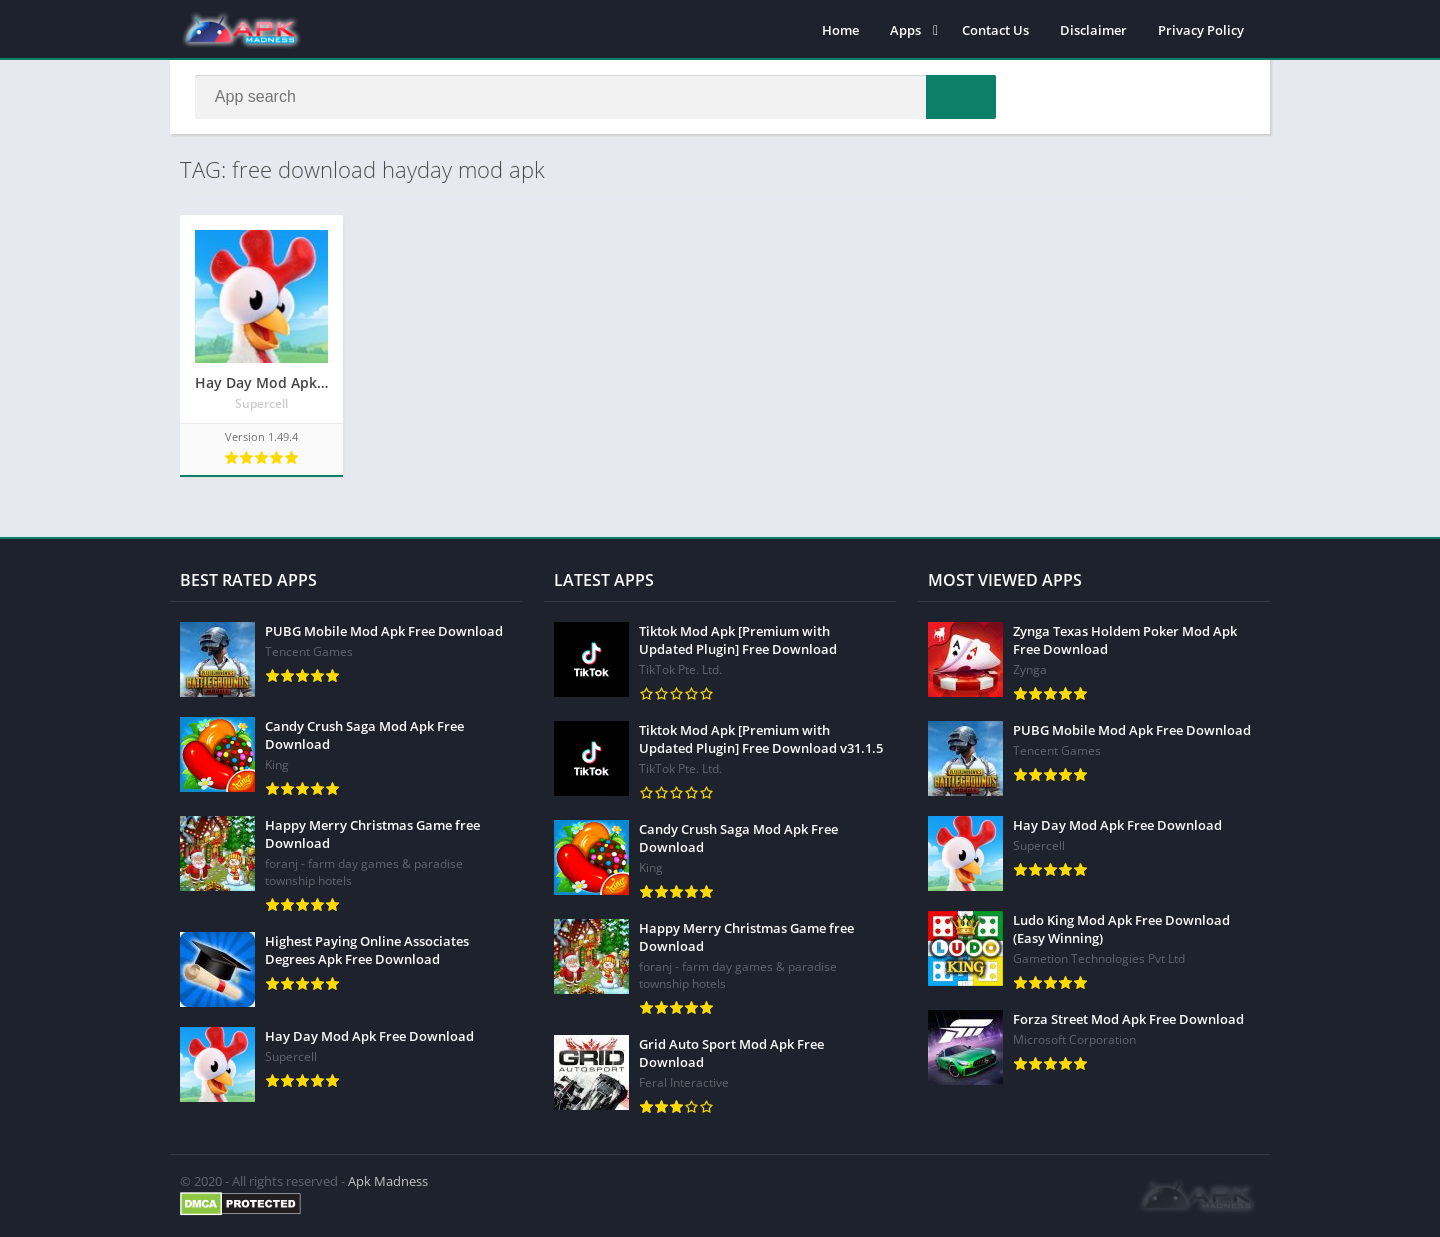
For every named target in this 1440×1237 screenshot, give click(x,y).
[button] (961, 97)
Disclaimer (1093, 30)
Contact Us (995, 30)
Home (840, 30)
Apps (905, 30)
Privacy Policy (1201, 30)
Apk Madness (388, 1181)
